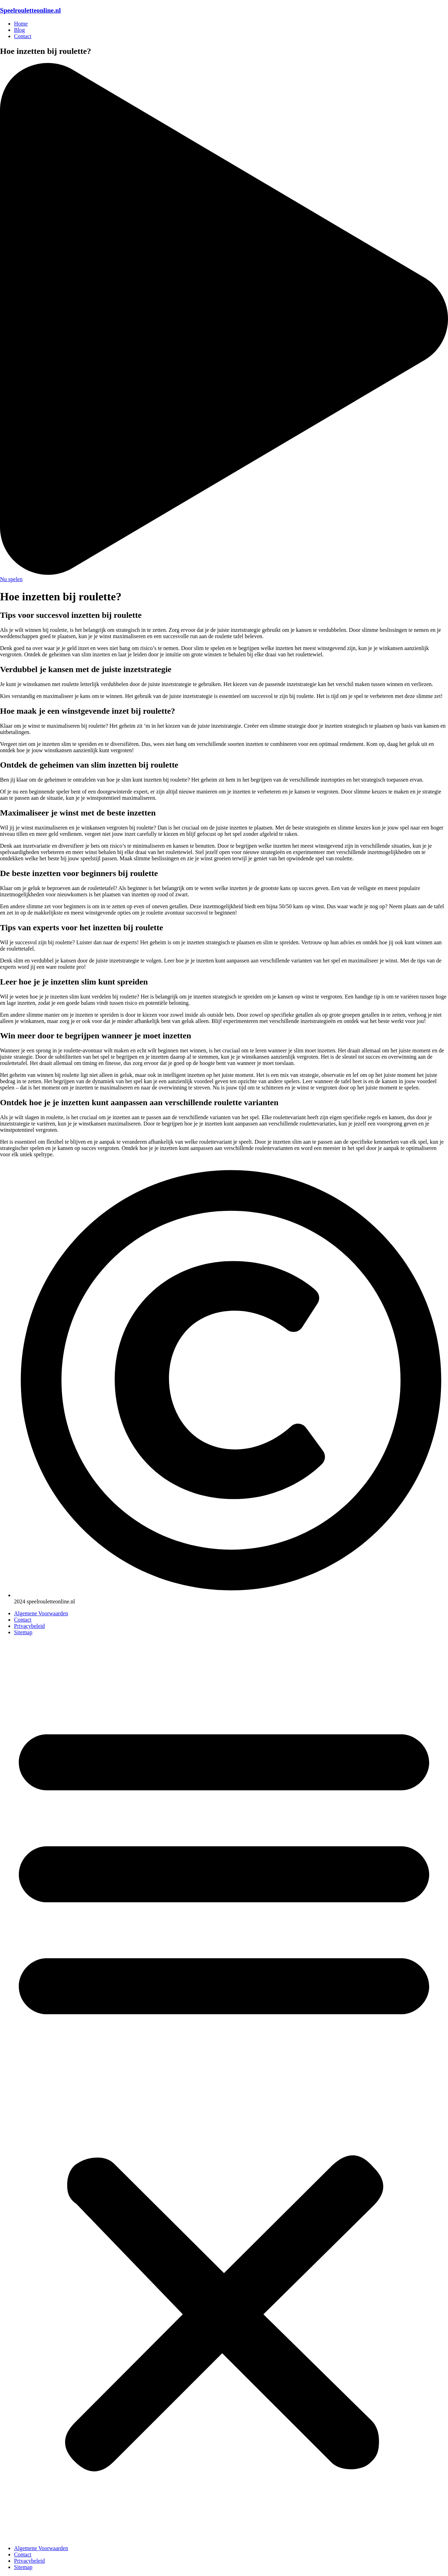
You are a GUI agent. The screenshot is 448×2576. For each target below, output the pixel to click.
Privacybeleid (29, 1626)
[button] (224, 2090)
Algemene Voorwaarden (41, 1613)
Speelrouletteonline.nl (30, 10)
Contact (22, 36)
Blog (19, 30)
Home (21, 24)
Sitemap (23, 1632)
